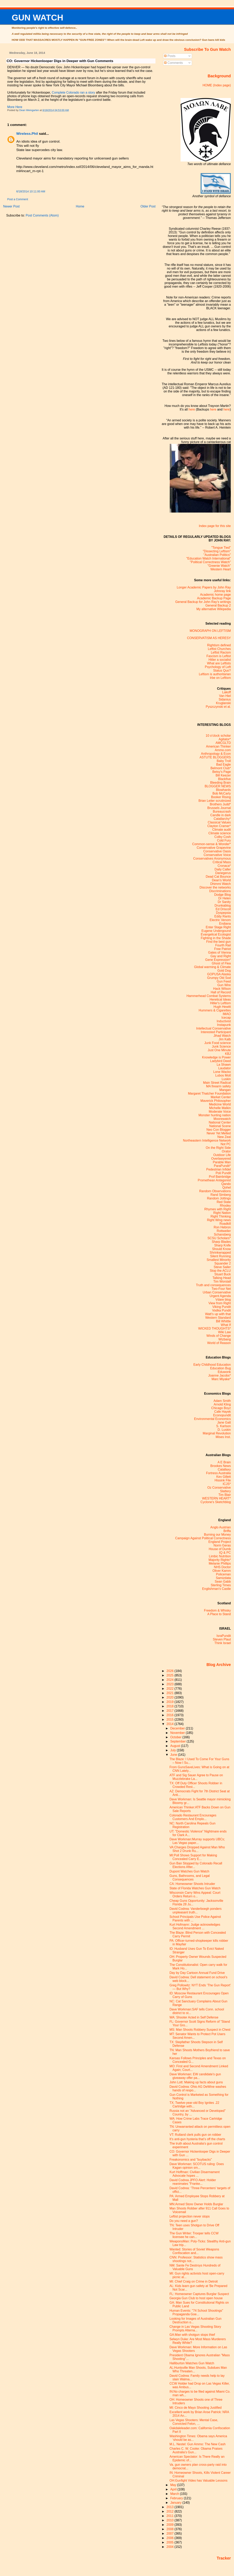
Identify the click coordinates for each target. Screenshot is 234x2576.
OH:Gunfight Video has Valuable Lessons (199, 2480)
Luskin (226, 1079)
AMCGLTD (223, 743)
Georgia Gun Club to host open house (196, 2298)
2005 (171, 2542)
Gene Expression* (218, 959)
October (176, 1737)
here (192, 409)
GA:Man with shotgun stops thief (192, 2334)
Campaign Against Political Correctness (203, 1538)
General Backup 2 (218, 605)
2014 (171, 1724)
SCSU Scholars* (219, 1238)
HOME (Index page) (216, 85)
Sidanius (225, 699)
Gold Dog (224, 970)
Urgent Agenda (220, 1296)
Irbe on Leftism (220, 677)
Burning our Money (217, 1534)
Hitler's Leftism (220, 1003)
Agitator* (225, 739)
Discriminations (220, 891)
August (175, 1746)
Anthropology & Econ (216, 753)
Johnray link (222, 591)
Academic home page (215, 594)
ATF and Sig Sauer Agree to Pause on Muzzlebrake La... (196, 1776)
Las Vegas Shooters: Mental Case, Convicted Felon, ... (194, 2421)
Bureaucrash (222, 811)
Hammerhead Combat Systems (208, 996)
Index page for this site (215, 526)
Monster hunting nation (214, 1115)
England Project (219, 1541)
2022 (171, 1688)
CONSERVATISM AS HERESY (209, 638)
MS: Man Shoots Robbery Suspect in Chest (200, 2029)
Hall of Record (221, 992)
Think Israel (222, 1643)
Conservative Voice (217, 855)
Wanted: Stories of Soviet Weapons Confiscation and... (194, 2251)
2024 (171, 1679)
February (177, 2498)
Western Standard (218, 1317)
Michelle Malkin (220, 1108)
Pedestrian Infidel (218, 1169)
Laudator (224, 1068)
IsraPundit (224, 1635)
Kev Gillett (223, 1476)
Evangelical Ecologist (216, 934)
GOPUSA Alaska (219, 974)
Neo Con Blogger (218, 1129)
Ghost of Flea (221, 963)
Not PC (226, 1144)
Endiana (225, 923)
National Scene (220, 1126)
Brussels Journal (219, 808)
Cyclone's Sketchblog (215, 1502)
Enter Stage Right (218, 927)
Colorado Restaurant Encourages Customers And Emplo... (193, 1817)
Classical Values (219, 822)
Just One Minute (219, 1050)
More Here (14, 107)
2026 (171, 1671)
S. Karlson (223, 1426)
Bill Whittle (223, 1321)
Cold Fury (224, 840)
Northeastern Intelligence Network (207, 1140)
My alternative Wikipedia (213, 609)
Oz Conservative (219, 1487)
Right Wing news (219, 1220)
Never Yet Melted (219, 1133)
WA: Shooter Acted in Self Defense (194, 2017)
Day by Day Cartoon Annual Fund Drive (197, 1972)
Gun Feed (224, 981)
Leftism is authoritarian (215, 674)
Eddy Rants (222, 916)
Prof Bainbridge (220, 1176)
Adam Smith (222, 1400)
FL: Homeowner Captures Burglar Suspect (199, 2294)
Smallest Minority (219, 1259)
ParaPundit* (222, 1165)
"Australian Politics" (217, 555)
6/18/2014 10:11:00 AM (30, 191)
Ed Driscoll (223, 909)
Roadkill (225, 1223)
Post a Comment (17, 199)
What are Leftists (219, 663)
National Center (220, 1122)
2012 (171, 2511)
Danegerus (223, 873)
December (178, 1728)
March (175, 2493)
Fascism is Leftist (218, 656)
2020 (171, 1697)
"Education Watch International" (208, 558)
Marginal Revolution (217, 1433)
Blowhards (223, 790)
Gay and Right (220, 956)
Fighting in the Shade (216, 938)
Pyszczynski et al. (218, 706)
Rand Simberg (220, 1194)
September (178, 1741)
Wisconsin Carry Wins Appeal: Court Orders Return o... (195, 1894)
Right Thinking (220, 1216)
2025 (171, 1675)
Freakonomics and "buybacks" (191, 2159)
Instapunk (224, 1025)
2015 (171, 1719)
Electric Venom (220, 920)
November (178, 1732)
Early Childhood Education (212, 1364)
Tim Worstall (222, 1281)
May (173, 2485)
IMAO (227, 1014)
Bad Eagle (223, 764)
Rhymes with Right (217, 1209)
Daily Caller (223, 869)
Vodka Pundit (221, 1310)
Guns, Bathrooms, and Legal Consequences (190, 1877)
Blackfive (224, 779)
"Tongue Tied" (221, 547)
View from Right (219, 1303)
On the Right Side (218, 1147)
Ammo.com (223, 750)
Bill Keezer (223, 775)
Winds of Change (218, 1335)
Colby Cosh (222, 837)
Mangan (225, 1090)
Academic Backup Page (214, 598)
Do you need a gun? (184, 2221)
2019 (171, 1702)
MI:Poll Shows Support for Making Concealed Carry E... (193, 1857)
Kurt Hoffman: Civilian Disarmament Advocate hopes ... (195, 2173)
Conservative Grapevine (214, 847)
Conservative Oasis (217, 851)
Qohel (226, 1187)
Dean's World (221, 880)
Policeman (223, 1574)
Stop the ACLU (220, 1270)
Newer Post (11, 206)
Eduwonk (224, 1372)
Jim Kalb (225, 1039)
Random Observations (215, 1191)
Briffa (227, 1531)
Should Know (221, 1249)
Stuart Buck (222, 1274)
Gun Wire (224, 985)
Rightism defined (219, 645)
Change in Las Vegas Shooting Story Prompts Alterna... (195, 2328)
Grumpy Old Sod (219, 978)
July (173, 1750)
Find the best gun (218, 941)
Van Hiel (225, 696)
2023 (171, 1684)
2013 (171, 2507)
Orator (226, 1151)
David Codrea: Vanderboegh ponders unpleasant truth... (196, 1910)
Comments (173, 62)
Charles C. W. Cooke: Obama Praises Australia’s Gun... (196, 2450)
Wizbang (225, 1339)
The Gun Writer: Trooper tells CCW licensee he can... (194, 2235)
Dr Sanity (224, 902)
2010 (171, 2520)
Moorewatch (222, 1118)
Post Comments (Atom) (42, 215)
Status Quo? (222, 670)
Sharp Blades (221, 1241)
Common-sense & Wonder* (211, 844)
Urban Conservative (217, 1292)
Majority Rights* (219, 1560)
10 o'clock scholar (218, 735)
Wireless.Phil (27, 134)
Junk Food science (217, 1043)
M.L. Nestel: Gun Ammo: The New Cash (198, 2444)
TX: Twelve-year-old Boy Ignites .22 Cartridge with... (194, 2104)
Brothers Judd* (220, 804)
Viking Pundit (221, 1306)
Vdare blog (223, 1299)
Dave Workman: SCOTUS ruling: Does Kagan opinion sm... (197, 2165)
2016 (171, 1715)
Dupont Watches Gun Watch (189, 1871)
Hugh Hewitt (222, 1006)
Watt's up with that (218, 1314)
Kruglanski (223, 703)
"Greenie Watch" (219, 565)
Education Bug (220, 1368)
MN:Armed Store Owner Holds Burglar (196, 2204)
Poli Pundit (223, 1173)
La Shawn (224, 1064)
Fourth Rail (223, 945)
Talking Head (222, 1278)
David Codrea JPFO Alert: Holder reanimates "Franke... (193, 2181)
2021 (171, 1693)
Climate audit (221, 829)
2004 (171, 2546)
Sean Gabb (223, 1581)
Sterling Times (221, 1585)
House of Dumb (220, 1549)
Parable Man (222, 1162)
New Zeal (224, 1137)
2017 (171, 1710)
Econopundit (222, 1415)
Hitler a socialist (219, 659)
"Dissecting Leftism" (217, 551)
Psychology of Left (218, 667)
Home (80, 206)
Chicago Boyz (221, 1408)
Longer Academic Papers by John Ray (204, 587)
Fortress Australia (218, 1473)
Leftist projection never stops (190, 2216)
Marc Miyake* (221, 1379)
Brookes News (220, 1466)
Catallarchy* (222, 818)
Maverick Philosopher (215, 1100)
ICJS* (227, 1484)
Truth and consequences (213, 1285)
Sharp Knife (222, 1245)
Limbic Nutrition (220, 1556)
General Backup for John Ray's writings (203, 602)
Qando (226, 1184)
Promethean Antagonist (214, 1180)
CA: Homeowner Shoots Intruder (192, 1884)
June (174, 1754)
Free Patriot (222, 949)
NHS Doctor (222, 1567)
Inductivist (224, 1021)
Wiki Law (224, 1332)
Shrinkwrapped (220, 1252)
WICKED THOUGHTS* (214, 1328)
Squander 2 (222, 1263)
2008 (171, 2529)
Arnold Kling (222, 1404)
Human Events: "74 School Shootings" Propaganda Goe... (196, 2312)
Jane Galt (224, 1422)
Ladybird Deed (220, 1061)
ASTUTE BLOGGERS (215, 757)
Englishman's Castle (216, 1588)
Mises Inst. (223, 1437)
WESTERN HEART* (216, 1498)
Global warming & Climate (212, 967)
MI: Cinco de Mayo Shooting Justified (196, 2407)
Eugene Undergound (216, 931)
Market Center (221, 1097)
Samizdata (223, 1578)
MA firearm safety (218, 1086)
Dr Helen (224, 898)
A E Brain (224, 1462)
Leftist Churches (219, 649)
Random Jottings (219, 1198)
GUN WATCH (37, 17)
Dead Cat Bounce (218, 876)
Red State (224, 1202)
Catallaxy (224, 1469)
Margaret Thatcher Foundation (209, 1093)
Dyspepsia (223, 912)
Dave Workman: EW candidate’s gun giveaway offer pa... (195, 2076)
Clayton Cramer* (219, 826)
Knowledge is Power (216, 1057)
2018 (171, 1706)
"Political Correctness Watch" (210, 562)
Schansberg (222, 1234)
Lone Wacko (222, 1072)
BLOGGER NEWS (218, 786)
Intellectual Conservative (213, 1028)
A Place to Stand (219, 1614)
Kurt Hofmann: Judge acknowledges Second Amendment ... (195, 1926)
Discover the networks (215, 887)
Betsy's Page (221, 771)
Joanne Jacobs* (219, 1375)
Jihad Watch (222, 1035)
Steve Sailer (222, 1267)
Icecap (226, 1017)
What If (226, 1325)
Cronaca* (224, 865)
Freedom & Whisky (217, 1610)
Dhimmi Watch (220, 884)
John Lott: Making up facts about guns (196, 2082)
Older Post (148, 206)
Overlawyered (221, 1158)
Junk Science (221, 1046)
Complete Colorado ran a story (73, 92)
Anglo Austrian (220, 1527)
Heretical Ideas (220, 999)
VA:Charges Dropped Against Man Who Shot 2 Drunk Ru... (197, 1849)
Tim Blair (224, 1494)
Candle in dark (220, 815)
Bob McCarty (222, 793)
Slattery (225, 1491)
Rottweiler (224, 1231)
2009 (171, 2524)
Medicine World (220, 1104)
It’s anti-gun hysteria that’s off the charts (197, 2139)
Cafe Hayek (222, 1411)
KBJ (228, 1053)
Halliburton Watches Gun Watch (192, 2363)
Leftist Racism (221, 652)
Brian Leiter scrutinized (214, 800)
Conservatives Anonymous (212, 858)
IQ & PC (225, 1552)
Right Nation (222, 1212)
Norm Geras (222, 1545)
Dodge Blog (222, 894)
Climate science (219, 833)
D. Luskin (224, 1429)
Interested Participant (216, 1032)
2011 (171, 2516)
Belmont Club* (220, 768)
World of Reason (219, 1343)
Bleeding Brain (220, 782)
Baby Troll (224, 761)
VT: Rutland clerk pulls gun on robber (195, 2134)
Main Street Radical (217, 1082)
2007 (171, 2533)
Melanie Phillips (220, 1563)
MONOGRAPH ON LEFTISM (210, 630)
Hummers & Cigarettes (215, 1010)
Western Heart (220, 569)
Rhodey (225, 1205)
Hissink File (223, 1480)
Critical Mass (222, 862)
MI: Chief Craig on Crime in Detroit (194, 2281)
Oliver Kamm (222, 1570)
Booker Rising (221, 797)
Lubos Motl (223, 1075)
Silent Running (220, 1256)
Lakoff (226, 692)
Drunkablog (223, 905)
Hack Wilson (222, 988)
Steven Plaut (222, 1639)
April (174, 2489)
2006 (171, 2538)
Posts (169, 56)
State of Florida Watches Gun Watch (195, 1888)
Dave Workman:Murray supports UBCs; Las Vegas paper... (197, 1841)
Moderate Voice (220, 1111)
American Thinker (218, 746)
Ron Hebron (222, 1227)
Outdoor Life (222, 1155)
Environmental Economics (212, 1419)
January (176, 2502)
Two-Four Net (221, 1288)
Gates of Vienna (219, 952)
